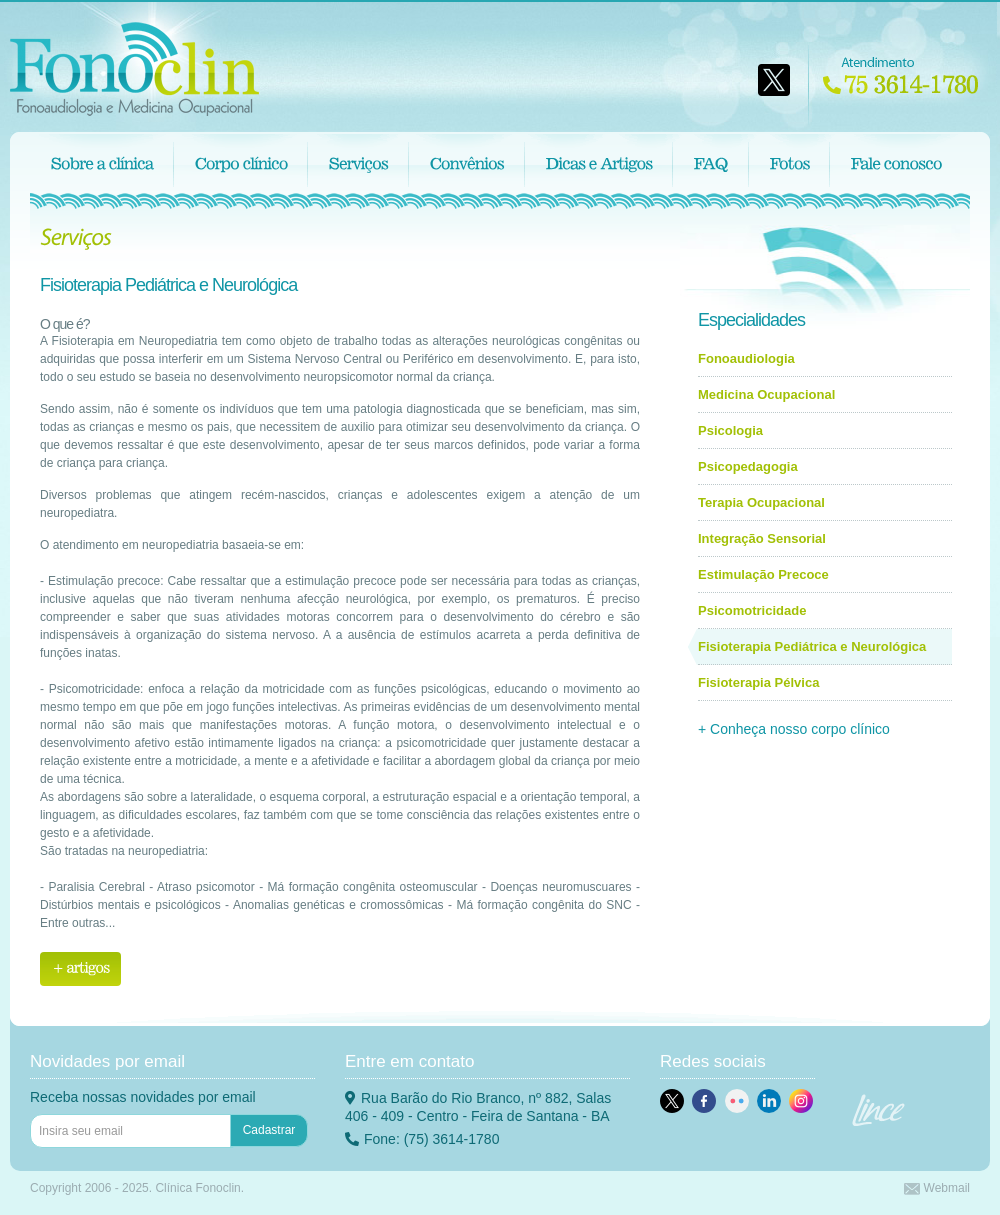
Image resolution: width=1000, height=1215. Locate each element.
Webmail (937, 1188)
